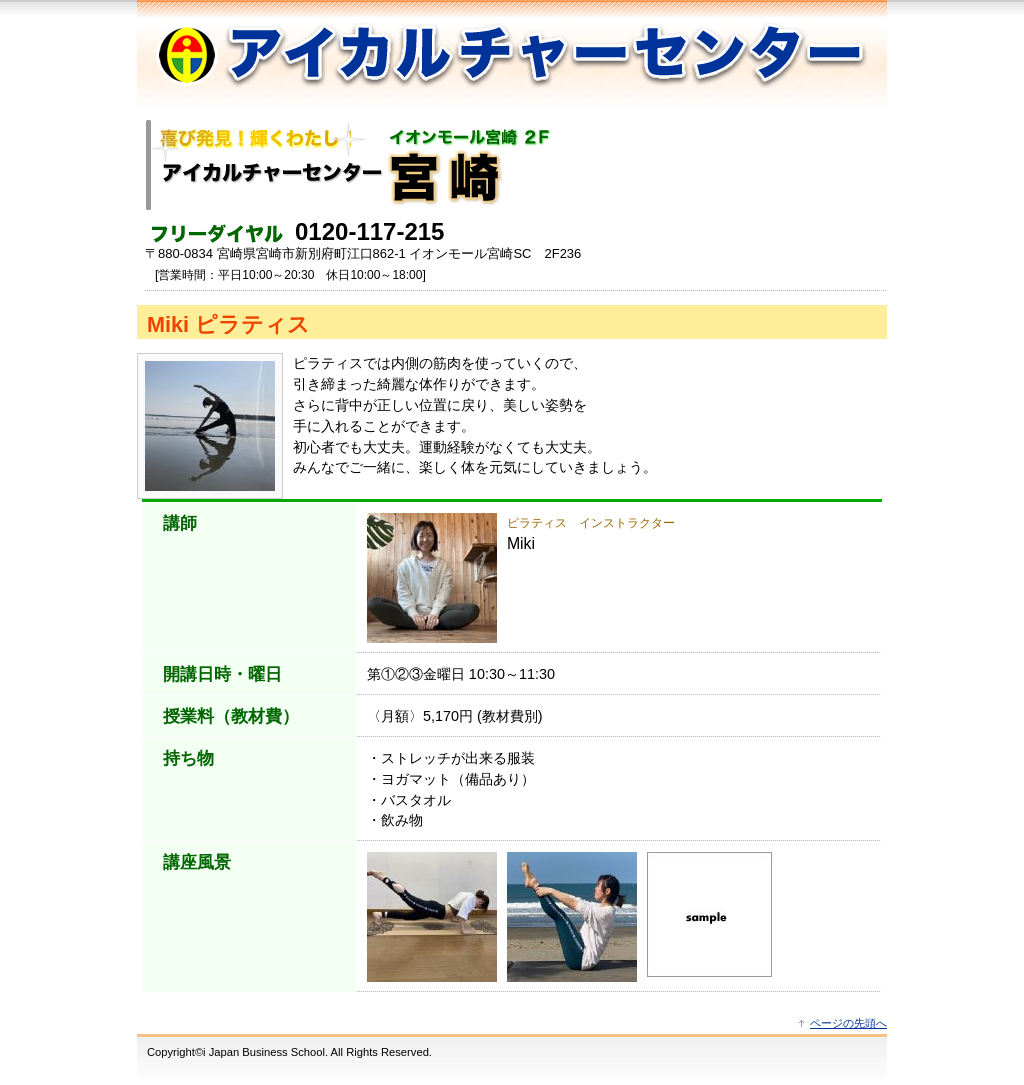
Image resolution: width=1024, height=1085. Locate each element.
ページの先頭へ (848, 1023)
